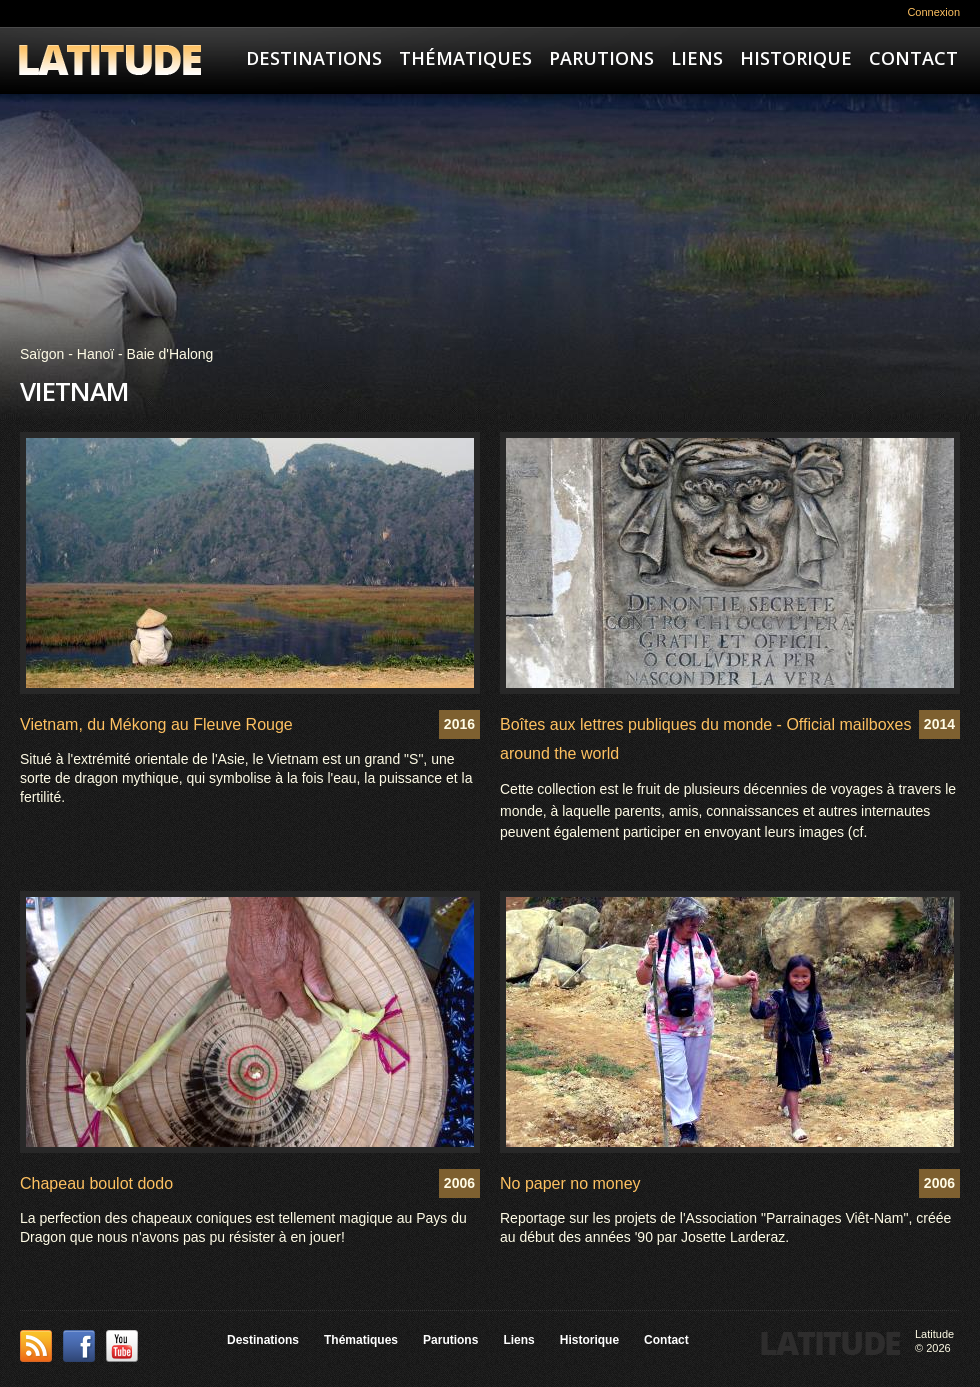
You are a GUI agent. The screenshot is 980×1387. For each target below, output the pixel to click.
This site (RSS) (36, 1346)
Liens (697, 58)
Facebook (79, 1346)
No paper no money (570, 1183)
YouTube (122, 1346)
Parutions (601, 58)
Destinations (314, 58)
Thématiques (465, 58)
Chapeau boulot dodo (96, 1183)
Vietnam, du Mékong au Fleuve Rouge (156, 724)
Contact (913, 58)
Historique (796, 58)
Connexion (933, 12)
